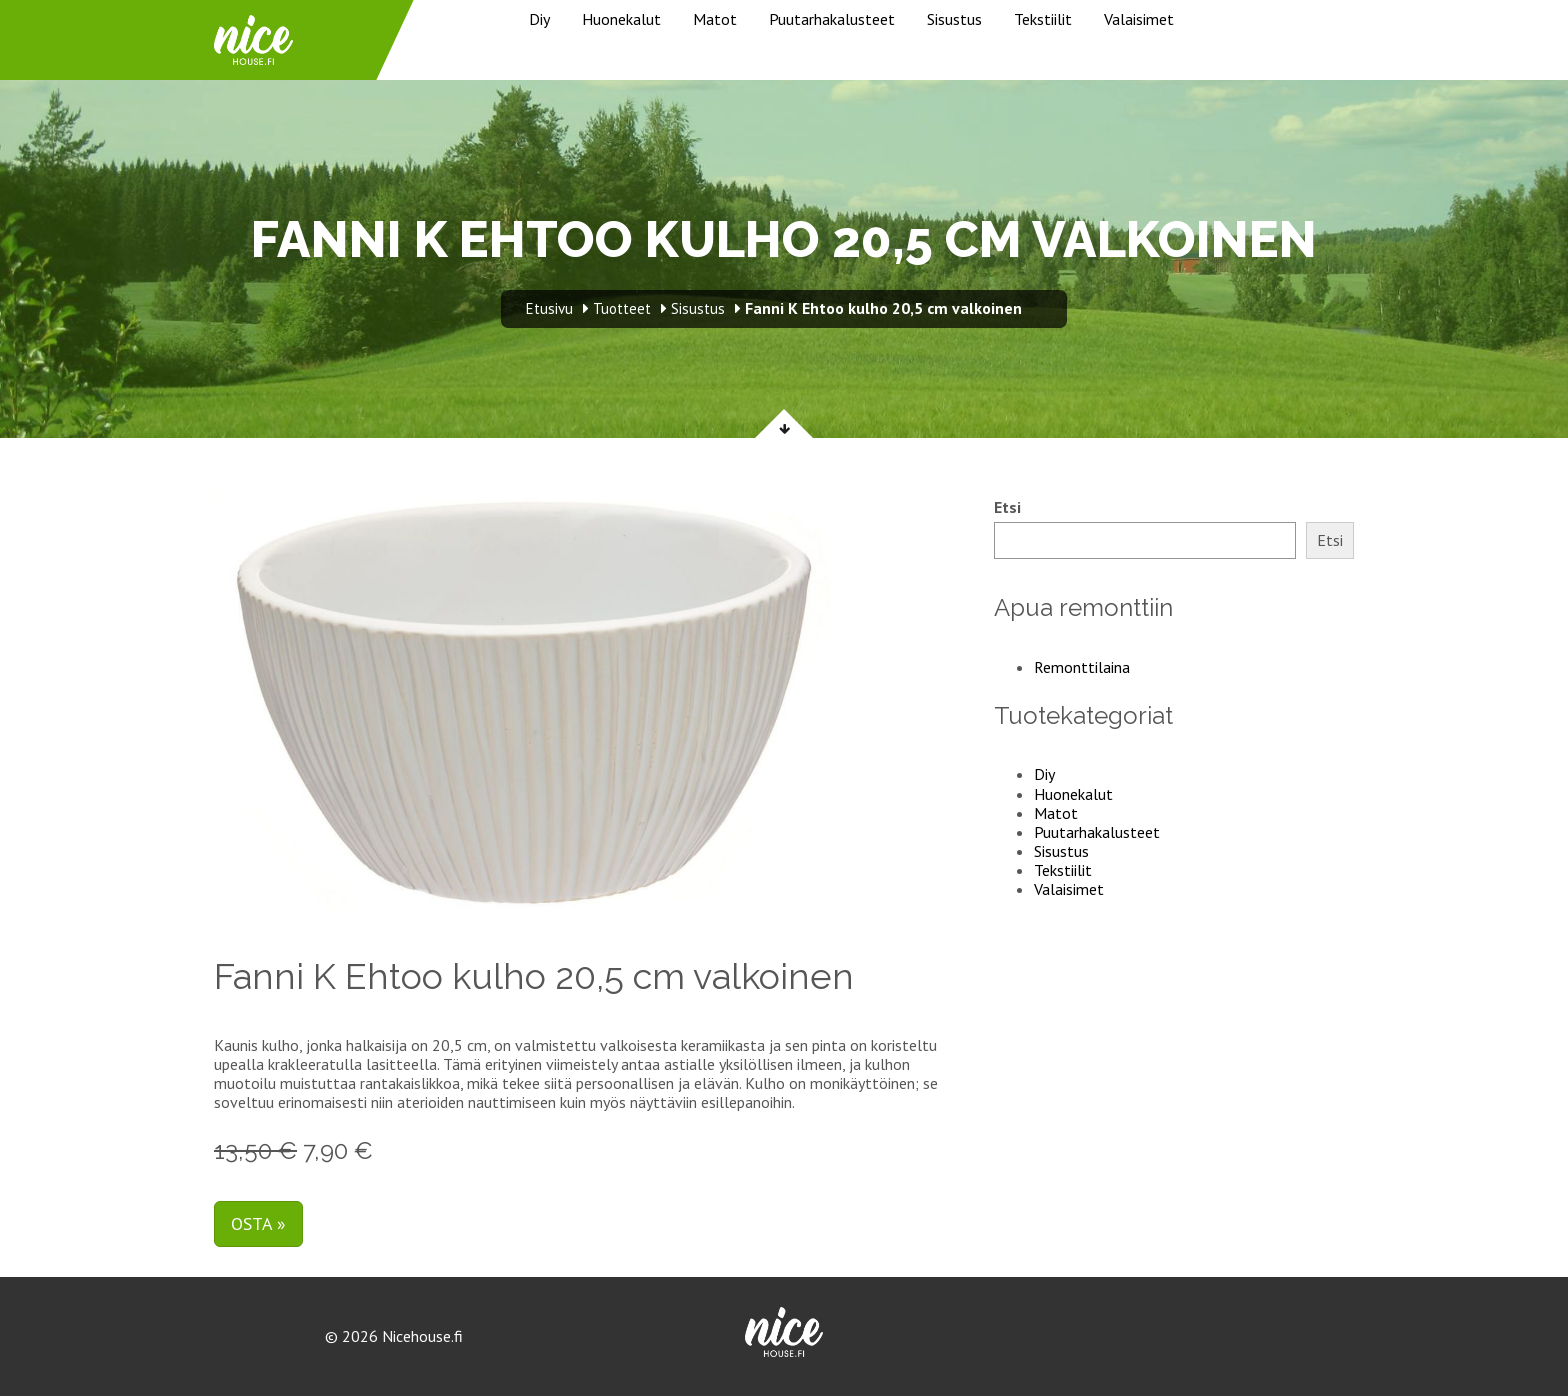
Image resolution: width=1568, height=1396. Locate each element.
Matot (715, 19)
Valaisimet (1139, 19)
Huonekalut (621, 19)
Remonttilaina (1082, 667)
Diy (539, 19)
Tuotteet (622, 308)
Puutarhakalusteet (832, 19)
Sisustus (954, 19)
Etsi (1007, 507)
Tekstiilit (1043, 19)
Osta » (258, 1223)
